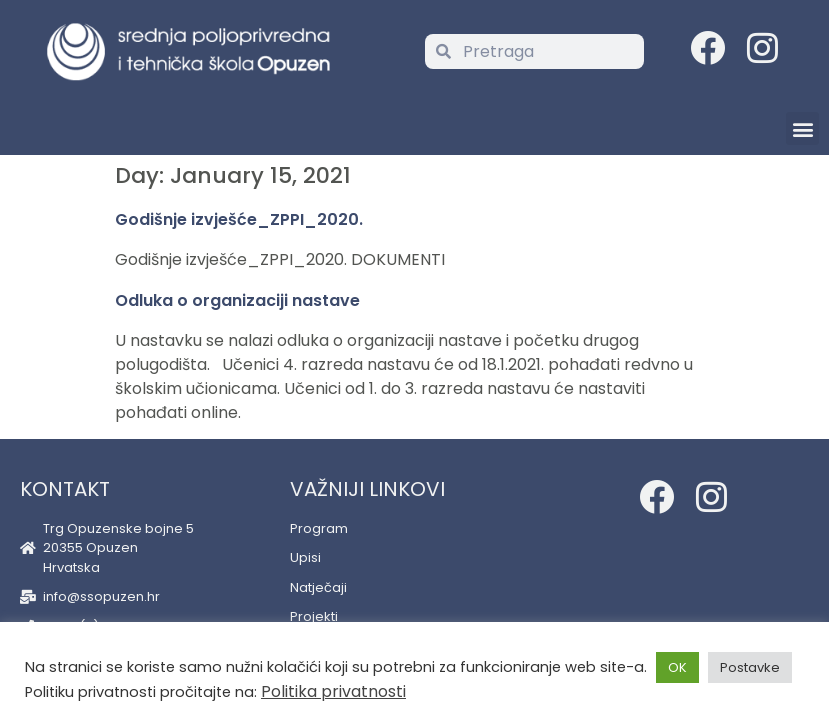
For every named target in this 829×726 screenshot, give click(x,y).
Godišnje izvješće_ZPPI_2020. (239, 219)
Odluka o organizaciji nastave (237, 300)
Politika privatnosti (333, 691)
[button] (802, 128)
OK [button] (677, 667)
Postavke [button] (750, 667)
